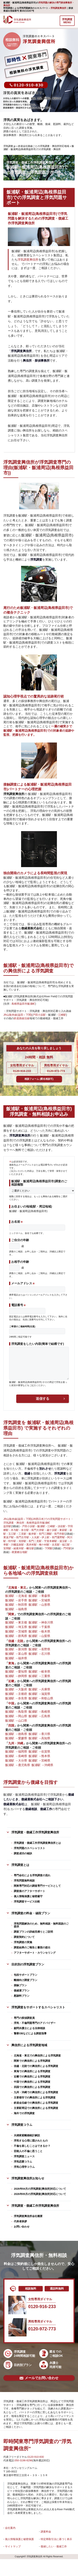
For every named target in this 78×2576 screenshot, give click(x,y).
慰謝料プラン (21, 2001)
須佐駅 (61, 1531)
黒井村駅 (31, 1550)
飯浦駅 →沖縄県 (42, 1770)
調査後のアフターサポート (29, 1896)
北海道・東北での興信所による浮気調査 (37, 2061)
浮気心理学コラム (24, 2172)
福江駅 (66, 1550)
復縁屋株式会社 (31, 928)
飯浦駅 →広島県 (39, 1721)
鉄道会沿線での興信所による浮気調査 (36, 2108)
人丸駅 (35, 1542)
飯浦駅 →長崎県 (16, 1761)
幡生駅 (30, 1553)
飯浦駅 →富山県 (16, 1659)
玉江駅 (12, 1539)
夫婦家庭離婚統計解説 (27, 2140)
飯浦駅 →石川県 (39, 1659)
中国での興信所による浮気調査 (32, 2087)
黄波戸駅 (8, 1542)
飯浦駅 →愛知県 (16, 1677)
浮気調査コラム (21, 2130)
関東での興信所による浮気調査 (32, 2066)
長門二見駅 (35, 1546)
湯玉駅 (63, 1546)
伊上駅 (45, 1542)
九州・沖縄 (15, 1748)
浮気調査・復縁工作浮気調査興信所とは (37, 1848)
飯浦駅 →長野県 (39, 1654)
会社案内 (10, 2533)
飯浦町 (31, 1003)
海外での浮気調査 (24, 2118)
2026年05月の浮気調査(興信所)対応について (40, 2199)
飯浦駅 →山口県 (16, 1726)
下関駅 (49, 1553)
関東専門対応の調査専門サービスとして (37, 1891)
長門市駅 (59, 1539)
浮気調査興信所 (58, 8)
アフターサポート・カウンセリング (35, 1958)
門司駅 (67, 1553)
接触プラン (20, 1990)
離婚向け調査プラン (25, 1985)
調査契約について (24, 1942)
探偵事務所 (42, 360)
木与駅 (15, 1535)
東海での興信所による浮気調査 (32, 2076)
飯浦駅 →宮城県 (39, 1606)
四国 (11, 1731)
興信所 (27, 360)
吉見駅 (56, 1550)
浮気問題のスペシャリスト (29, 1853)
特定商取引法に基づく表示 (56, 2544)
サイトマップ (13, 2552)
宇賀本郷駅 (50, 1546)
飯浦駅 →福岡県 (16, 1757)
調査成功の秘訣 (23, 1858)
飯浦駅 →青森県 (39, 1601)
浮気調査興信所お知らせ (27, 2184)
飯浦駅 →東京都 (16, 1628)
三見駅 (22, 1539)
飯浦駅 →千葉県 (39, 1632)
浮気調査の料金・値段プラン (30, 1918)
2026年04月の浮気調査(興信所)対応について (40, 2194)
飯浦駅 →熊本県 (39, 1761)
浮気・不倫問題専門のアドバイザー (35, 2028)
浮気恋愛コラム (23, 2167)
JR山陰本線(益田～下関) (17, 1014)
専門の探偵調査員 (24, 2023)
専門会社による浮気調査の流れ (32, 1880)
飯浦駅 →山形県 (39, 1610)
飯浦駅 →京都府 (16, 1699)
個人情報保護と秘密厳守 (28, 1901)
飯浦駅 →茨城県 (16, 1637)
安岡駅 (7, 1553)
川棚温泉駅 (17, 1550)
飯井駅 (32, 1539)
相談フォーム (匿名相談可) (38, 1079)
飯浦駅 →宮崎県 (39, 1766)
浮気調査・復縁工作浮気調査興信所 (35, 1837)
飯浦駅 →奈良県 (16, 1704)
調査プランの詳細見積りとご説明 (33, 1937)
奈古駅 (25, 1535)
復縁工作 (46, 1814)
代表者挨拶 (20, 2226)
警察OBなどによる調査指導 (30, 2039)
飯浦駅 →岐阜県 (39, 1677)
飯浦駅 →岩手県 (16, 1606)
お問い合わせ (21, 2232)
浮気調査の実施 (23, 1947)
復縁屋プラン (21, 1996)
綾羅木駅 (18, 1553)
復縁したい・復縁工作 (54, 2552)
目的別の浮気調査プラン (27, 1970)
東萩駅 (63, 1535)
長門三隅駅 (45, 1539)
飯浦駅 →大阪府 (16, 1695)
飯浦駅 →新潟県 (16, 1654)
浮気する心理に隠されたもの (31, 2146)
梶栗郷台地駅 (19, 1557)
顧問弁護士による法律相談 (29, 2033)
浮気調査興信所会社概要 (28, 2221)
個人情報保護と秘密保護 (19, 2544)
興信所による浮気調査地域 (29, 2050)
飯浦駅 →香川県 (39, 1739)
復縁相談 (31, 1814)
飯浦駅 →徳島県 (16, 1739)
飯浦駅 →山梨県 (39, 1641)
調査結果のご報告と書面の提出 (32, 1953)
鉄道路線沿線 (21, 1018)
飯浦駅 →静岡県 (16, 1681)
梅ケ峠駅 (44, 1550)
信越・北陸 (15, 1646)
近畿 (11, 1686)
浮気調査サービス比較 (27, 1907)
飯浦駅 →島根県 (39, 1717)
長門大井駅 (37, 1535)
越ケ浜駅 (52, 1535)
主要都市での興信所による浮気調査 (35, 2103)
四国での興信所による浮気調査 (32, 2092)
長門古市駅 (22, 1542)
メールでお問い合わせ (39, 2383)
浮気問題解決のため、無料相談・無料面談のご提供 (41, 1931)
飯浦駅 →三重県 (39, 1681)
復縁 (27, 1479)
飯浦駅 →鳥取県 (16, 1717)
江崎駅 (62, 1014)
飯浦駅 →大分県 (16, 1766)
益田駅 (7, 1531)
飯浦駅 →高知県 (39, 1743)
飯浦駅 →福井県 (16, 1663)
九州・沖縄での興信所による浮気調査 (36, 2097)
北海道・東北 (17, 1593)
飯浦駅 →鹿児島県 (17, 1770)
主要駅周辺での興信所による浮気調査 (36, 2113)
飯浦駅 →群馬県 (16, 1641)
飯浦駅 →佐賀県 (39, 1757)
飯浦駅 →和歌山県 (41, 1704)
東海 (11, 1668)
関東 (11, 1619)
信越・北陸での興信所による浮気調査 (36, 2071)
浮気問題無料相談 (24, 1886)
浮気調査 (36, 559)
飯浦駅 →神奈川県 (41, 1628)
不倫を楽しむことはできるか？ (32, 2151)
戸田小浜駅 (39, 1014)
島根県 (15, 1003)
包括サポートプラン (25, 1980)
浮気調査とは (20, 1870)
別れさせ (45, 1474)
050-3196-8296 (23, 2466)
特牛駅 (12, 1546)
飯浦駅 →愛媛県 (16, 1743)
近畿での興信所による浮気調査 (32, 2082)
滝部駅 (22, 1546)
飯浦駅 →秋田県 (16, 1610)
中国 (11, 1709)
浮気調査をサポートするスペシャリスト (38, 2012)
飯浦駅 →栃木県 (39, 1637)
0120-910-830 (36, 2462)
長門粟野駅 (58, 1542)
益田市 (23, 1003)
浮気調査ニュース (24, 2161)
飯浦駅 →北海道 (16, 1601)
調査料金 (46, 2537)
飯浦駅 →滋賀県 (39, 1699)
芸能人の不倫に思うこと (28, 2156)
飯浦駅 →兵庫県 (39, 1695)
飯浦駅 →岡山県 (16, 1721)
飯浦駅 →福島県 (16, 1614)
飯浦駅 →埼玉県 (16, 1632)
